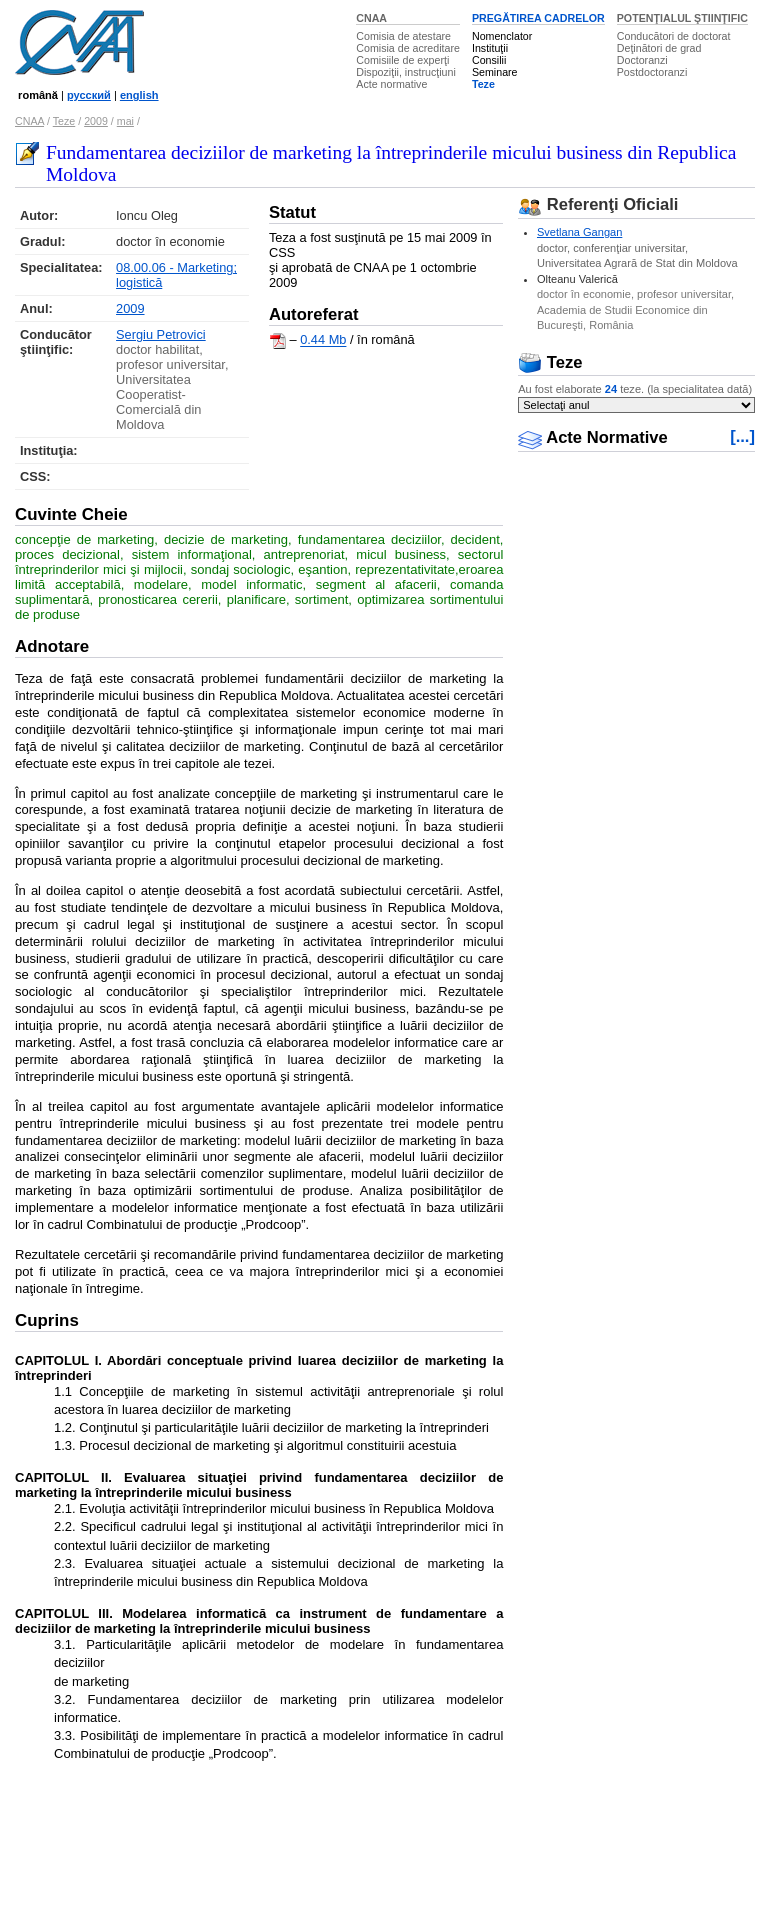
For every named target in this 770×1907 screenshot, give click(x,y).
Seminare (495, 72)
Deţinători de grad (659, 48)
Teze (483, 84)
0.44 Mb (323, 340)
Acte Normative (593, 437)
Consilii (489, 60)
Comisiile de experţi (402, 60)
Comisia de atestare (403, 36)
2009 (96, 121)
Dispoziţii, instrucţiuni (406, 72)
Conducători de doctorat (674, 36)
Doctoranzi (642, 60)
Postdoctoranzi (652, 72)
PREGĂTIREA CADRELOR (538, 18)
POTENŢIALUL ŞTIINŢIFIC (682, 18)
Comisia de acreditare (408, 48)
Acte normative (391, 84)
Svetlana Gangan (579, 232)
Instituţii (490, 48)
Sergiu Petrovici (161, 334)
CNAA (371, 18)
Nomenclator (502, 36)
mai (125, 121)
